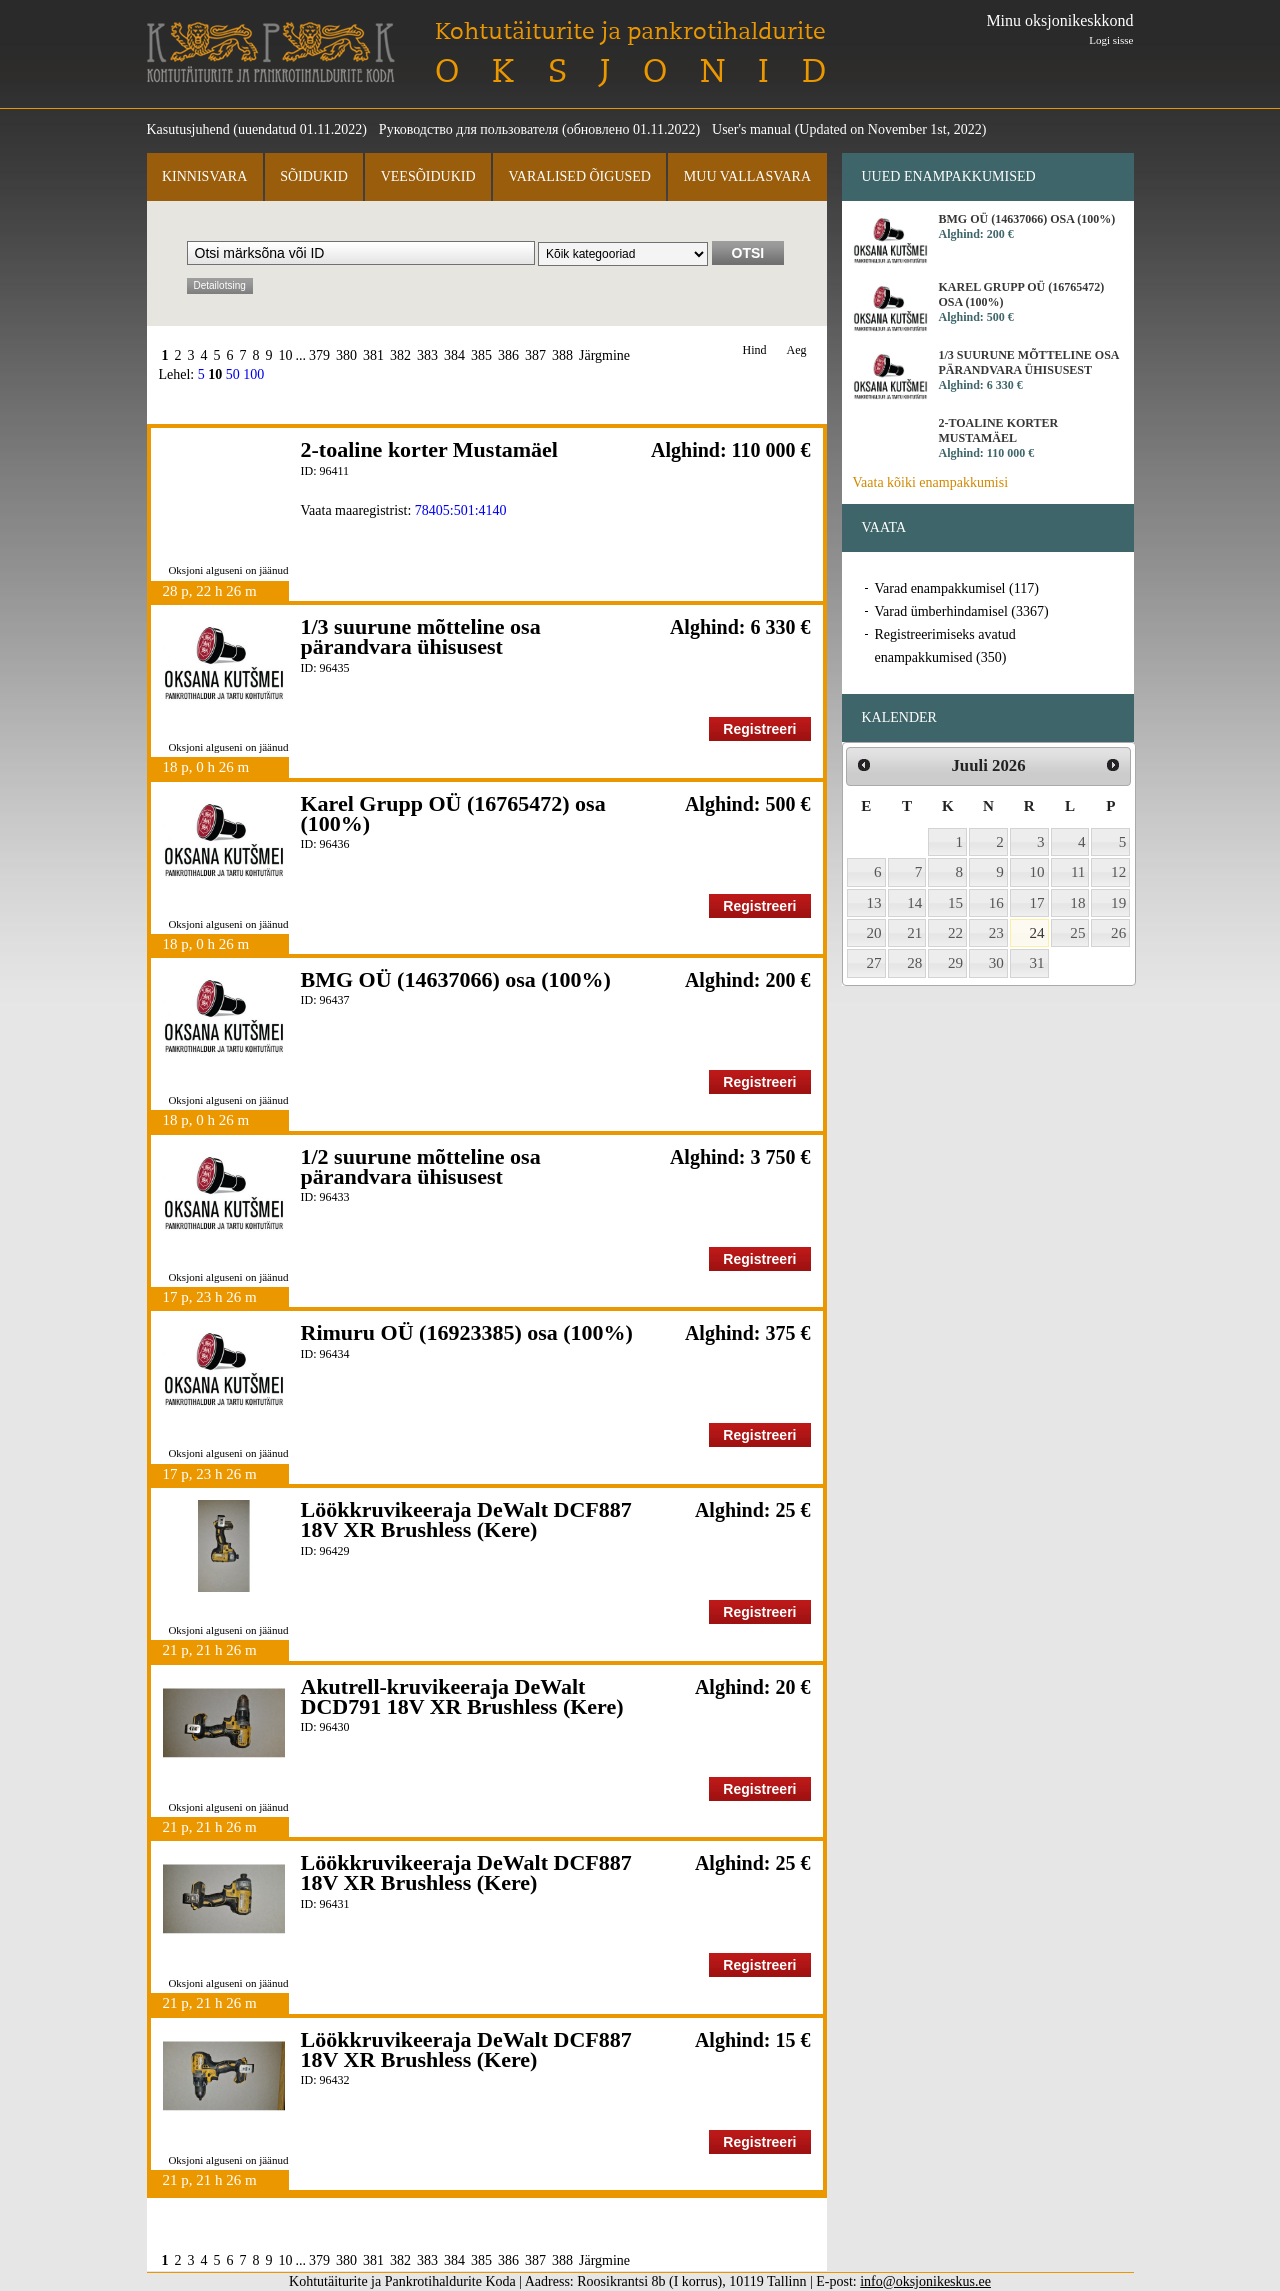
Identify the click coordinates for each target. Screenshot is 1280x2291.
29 (955, 963)
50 (233, 374)
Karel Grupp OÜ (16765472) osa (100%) (453, 813)
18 (1077, 903)
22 (955, 933)
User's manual (751, 129)
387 (535, 355)
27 (874, 963)
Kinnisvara (204, 176)
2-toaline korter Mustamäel (429, 449)
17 (1037, 903)
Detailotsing (220, 285)
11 (1078, 872)
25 (1077, 933)
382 (400, 355)
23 (996, 933)
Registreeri (759, 729)
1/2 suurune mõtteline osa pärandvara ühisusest (421, 1166)
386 (508, 355)
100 (253, 374)
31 (1037, 963)
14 (914, 903)
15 (955, 903)
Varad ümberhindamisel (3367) (962, 611)
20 (874, 933)
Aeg (797, 350)
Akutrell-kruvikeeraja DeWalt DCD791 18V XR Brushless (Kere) (462, 1696)
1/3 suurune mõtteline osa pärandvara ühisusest (421, 636)
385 (481, 355)
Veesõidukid (428, 176)
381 (373, 355)
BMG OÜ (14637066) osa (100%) (456, 979)
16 (996, 903)
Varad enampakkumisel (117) (957, 588)
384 (454, 355)
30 (996, 963)
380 (346, 355)
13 (874, 903)
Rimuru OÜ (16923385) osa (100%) (467, 1332)
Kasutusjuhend (188, 129)
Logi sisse (1111, 40)
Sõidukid (314, 176)
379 (319, 355)
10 (286, 355)
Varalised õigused (579, 176)
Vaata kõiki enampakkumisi (931, 482)
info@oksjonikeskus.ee (925, 2281)
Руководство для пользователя (469, 129)
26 (1118, 933)
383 (427, 355)
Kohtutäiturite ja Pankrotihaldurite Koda (271, 52)
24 (1037, 933)
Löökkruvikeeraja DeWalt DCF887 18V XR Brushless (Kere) (466, 1519)
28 (914, 963)
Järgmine (604, 355)
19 (1118, 903)
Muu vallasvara (747, 176)
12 (1118, 872)
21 (914, 933)
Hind (755, 350)
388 (562, 355)
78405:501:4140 (461, 510)
